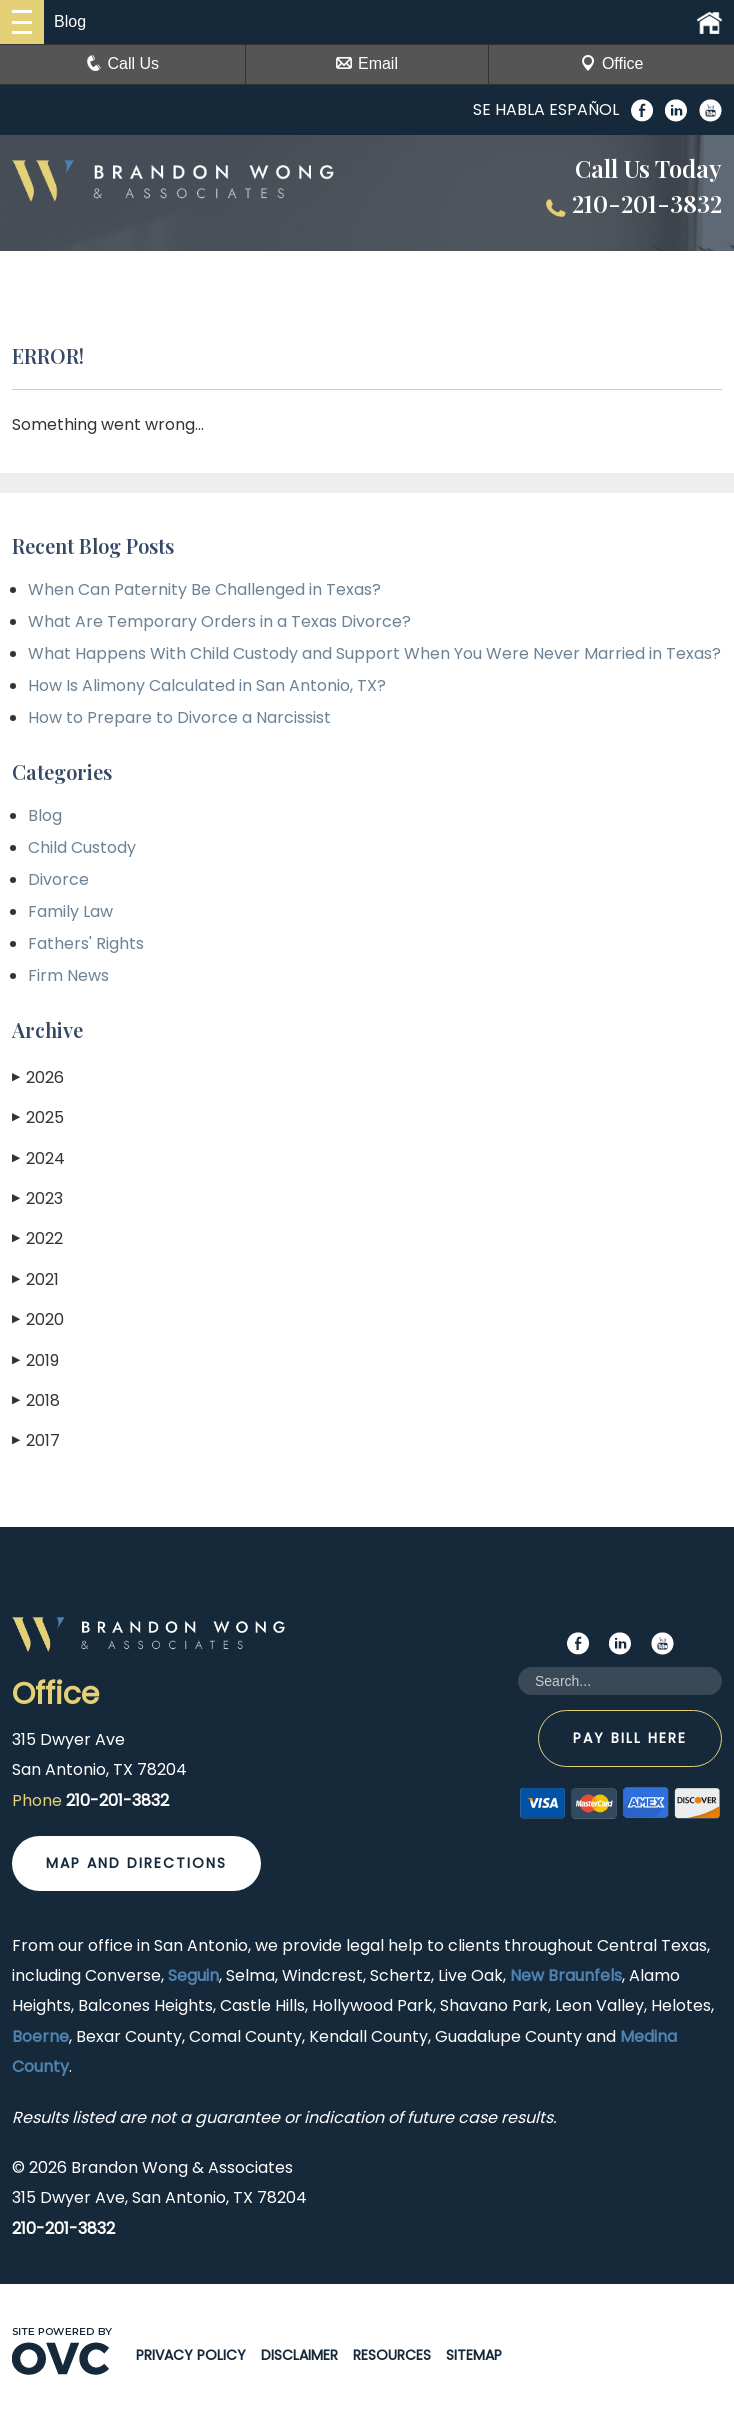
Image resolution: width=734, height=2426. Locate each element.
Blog (45, 815)
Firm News (68, 975)
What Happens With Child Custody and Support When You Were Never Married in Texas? (374, 653)
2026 (38, 1077)
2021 (35, 1279)
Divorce (58, 879)
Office (612, 63)
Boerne (40, 2036)
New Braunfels (566, 1975)
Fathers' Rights (86, 943)
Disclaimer (299, 2355)
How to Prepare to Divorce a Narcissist (179, 717)
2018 (36, 1400)
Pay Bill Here (630, 1738)
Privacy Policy (191, 2355)
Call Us (123, 63)
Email (367, 63)
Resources (392, 2355)
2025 (38, 1117)
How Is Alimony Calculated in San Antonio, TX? (207, 685)
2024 (38, 1158)
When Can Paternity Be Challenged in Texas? (204, 589)
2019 (35, 1360)
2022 (37, 1238)
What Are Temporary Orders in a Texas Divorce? (219, 621)
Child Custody (82, 847)
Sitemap (474, 2355)
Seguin (193, 1975)
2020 (38, 1319)
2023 (37, 1198)
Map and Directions (136, 1863)
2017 (36, 1440)
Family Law (70, 911)
